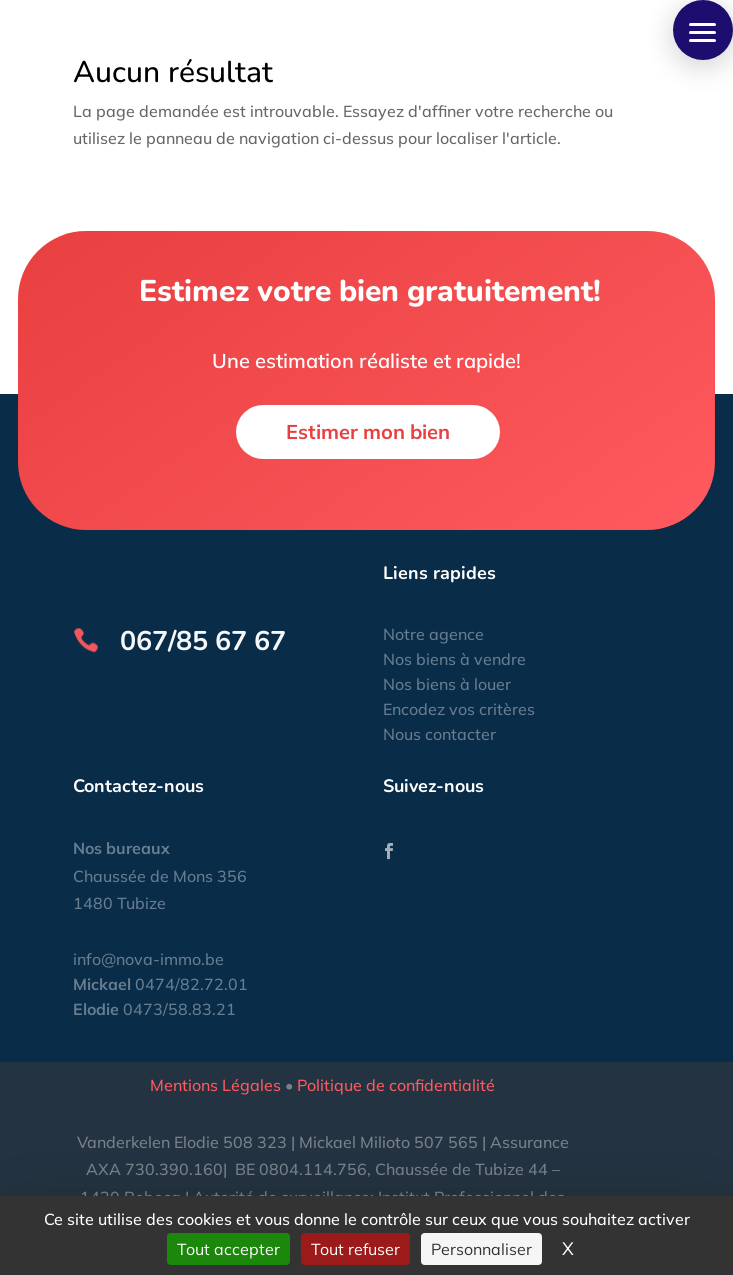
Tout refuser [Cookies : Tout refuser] (355, 1249)
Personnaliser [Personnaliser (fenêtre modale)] (481, 1249)
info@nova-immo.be (148, 959)
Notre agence (433, 634)
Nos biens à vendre (454, 659)
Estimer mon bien (368, 431)
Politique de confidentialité (396, 1085)
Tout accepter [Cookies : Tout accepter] (228, 1249)
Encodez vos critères (459, 709)
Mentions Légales (215, 1085)
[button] (703, 30)
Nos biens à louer (447, 684)
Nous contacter (439, 734)
